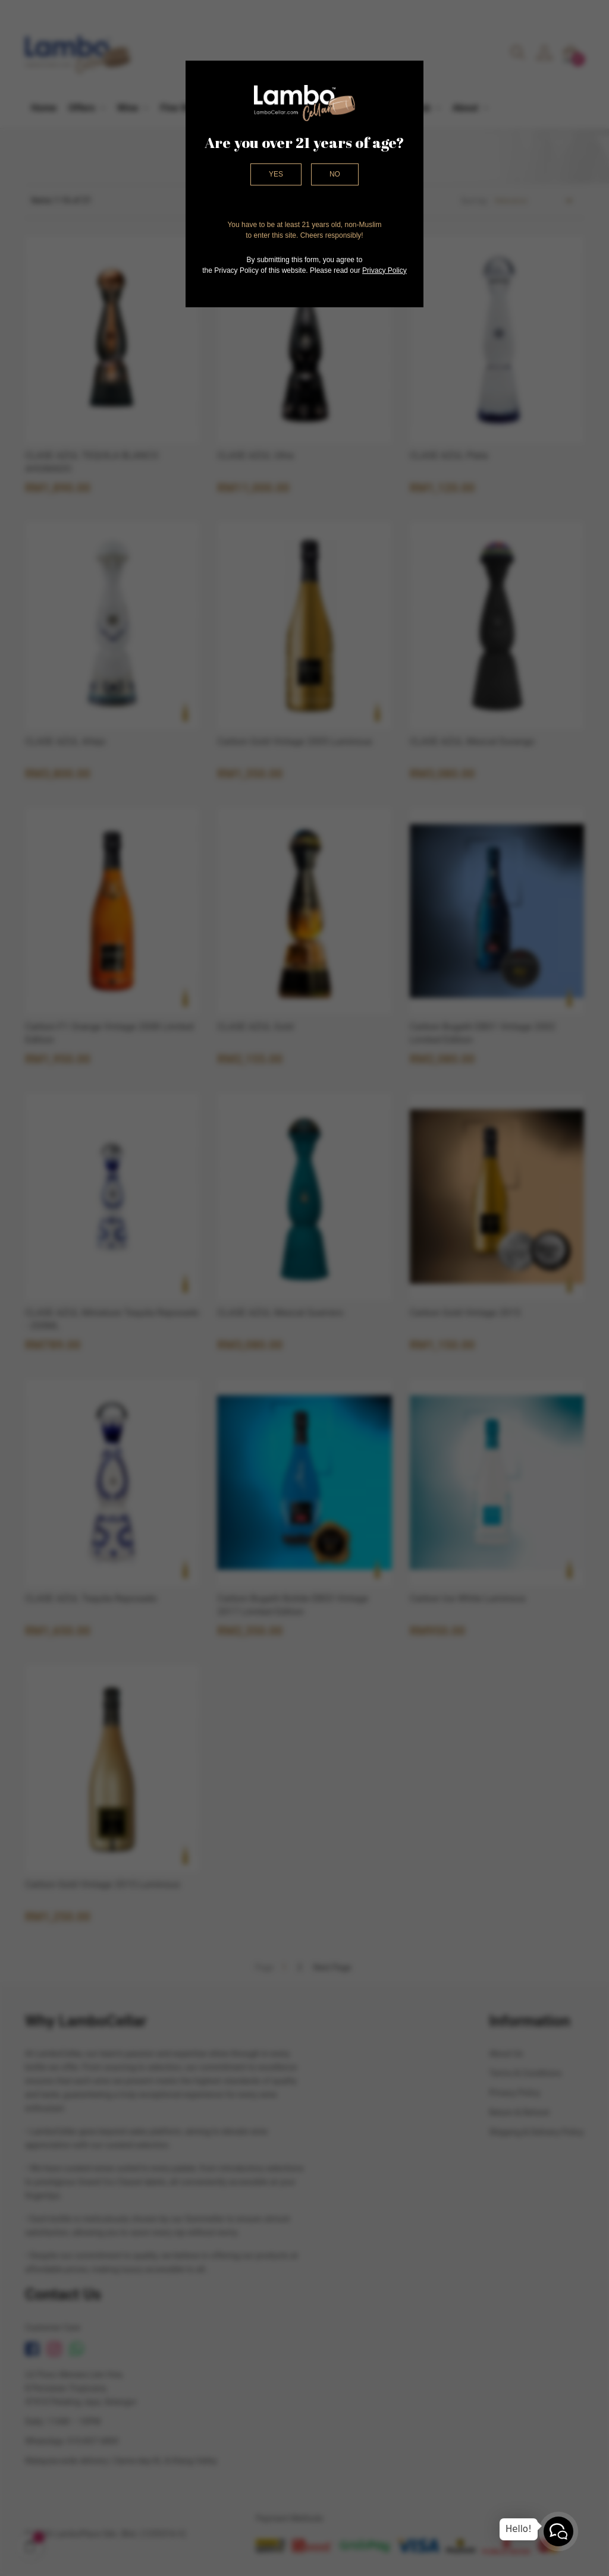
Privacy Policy (384, 270)
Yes (276, 174)
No (334, 174)
